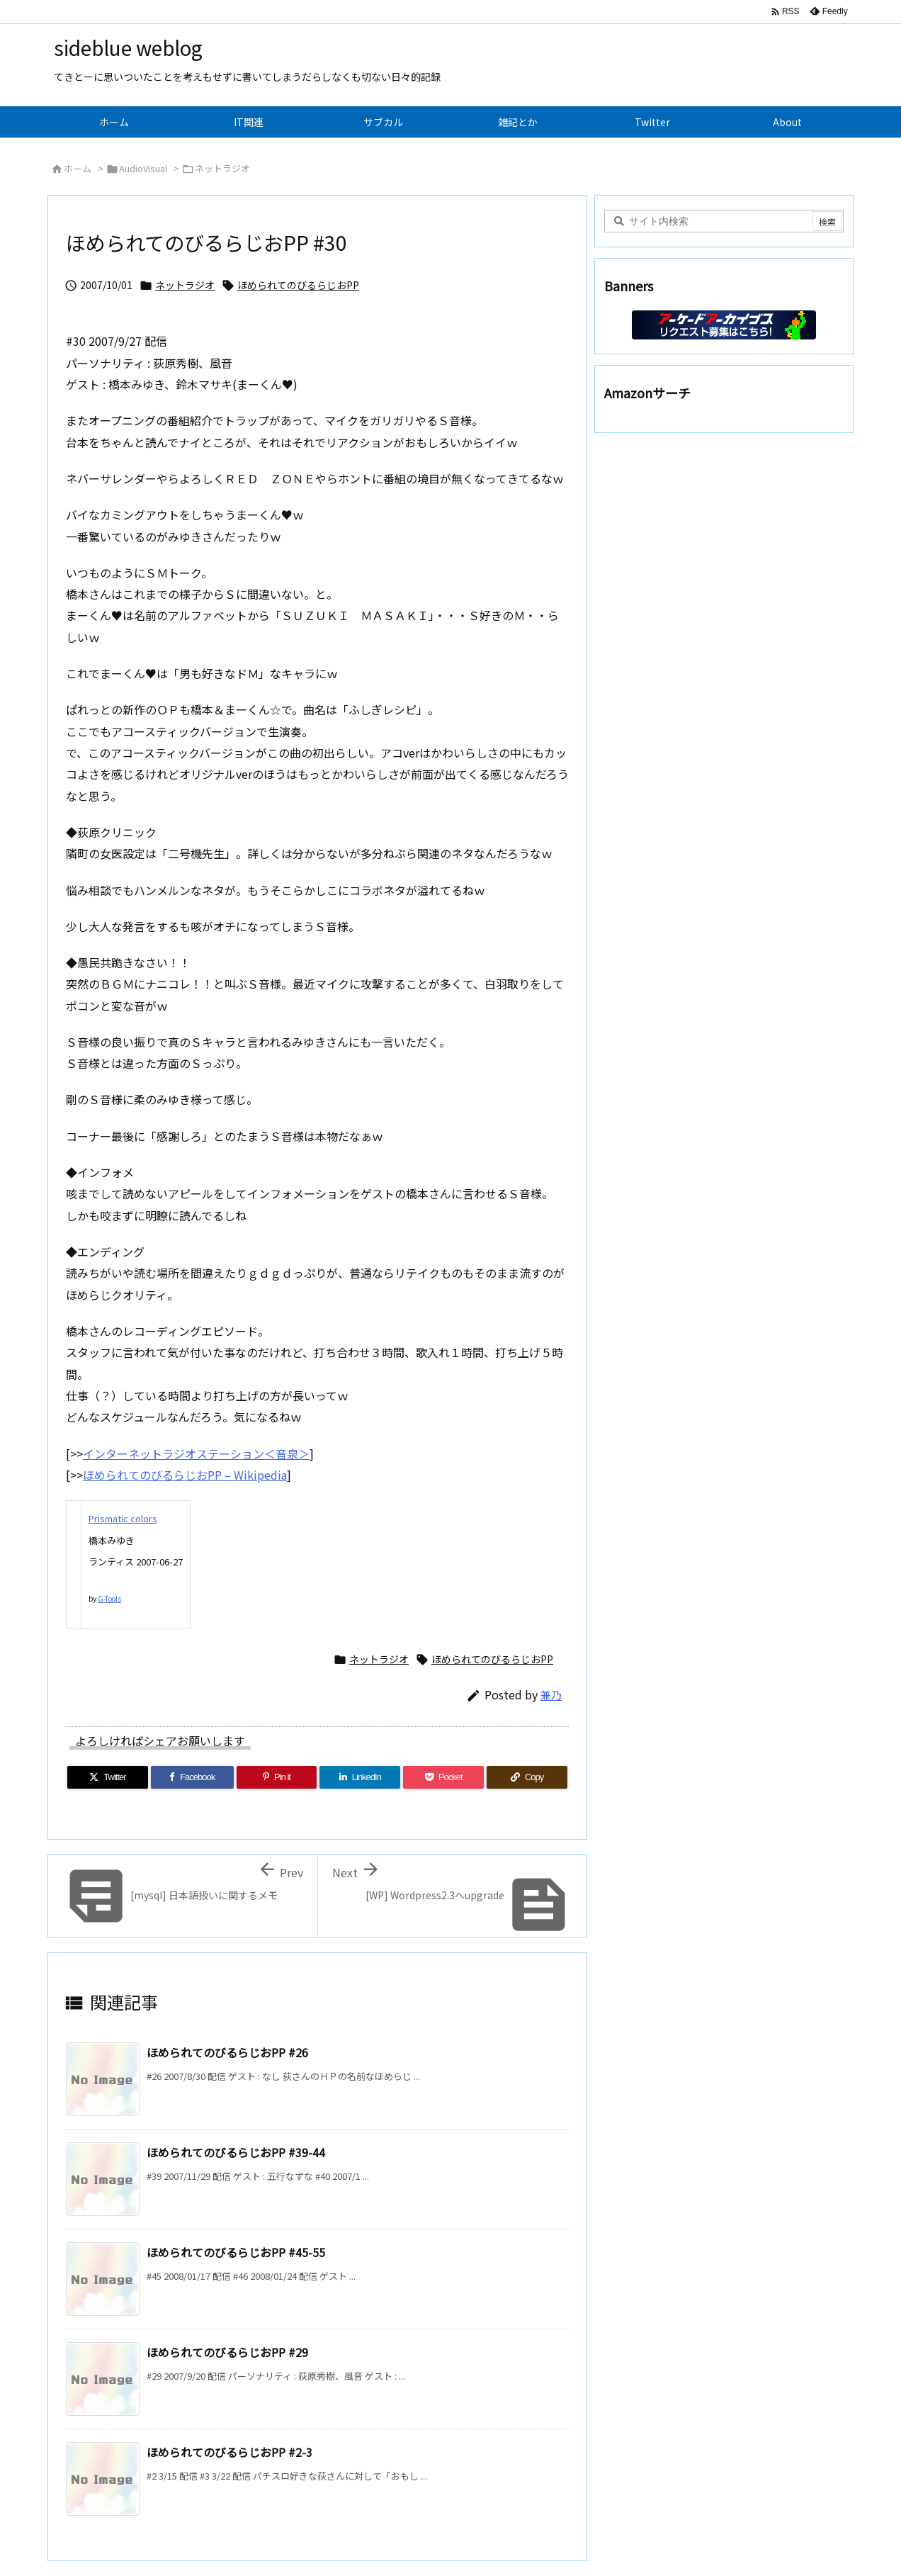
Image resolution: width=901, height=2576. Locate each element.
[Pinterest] (277, 1777)
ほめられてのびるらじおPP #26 (227, 2052)
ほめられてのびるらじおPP (298, 285)
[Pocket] (443, 1777)
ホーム (77, 168)
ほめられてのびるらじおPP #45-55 (236, 2252)
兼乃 (551, 1694)
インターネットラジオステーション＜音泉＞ (196, 1453)
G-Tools (109, 1598)
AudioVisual (143, 168)
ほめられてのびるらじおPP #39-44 (236, 2152)
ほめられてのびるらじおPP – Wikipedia (185, 1474)
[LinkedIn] (359, 1777)
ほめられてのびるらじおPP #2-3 (229, 2451)
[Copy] (527, 1777)
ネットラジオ (222, 168)
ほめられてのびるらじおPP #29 (227, 2352)
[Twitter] (107, 1777)
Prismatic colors (123, 1518)
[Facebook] (192, 1777)
